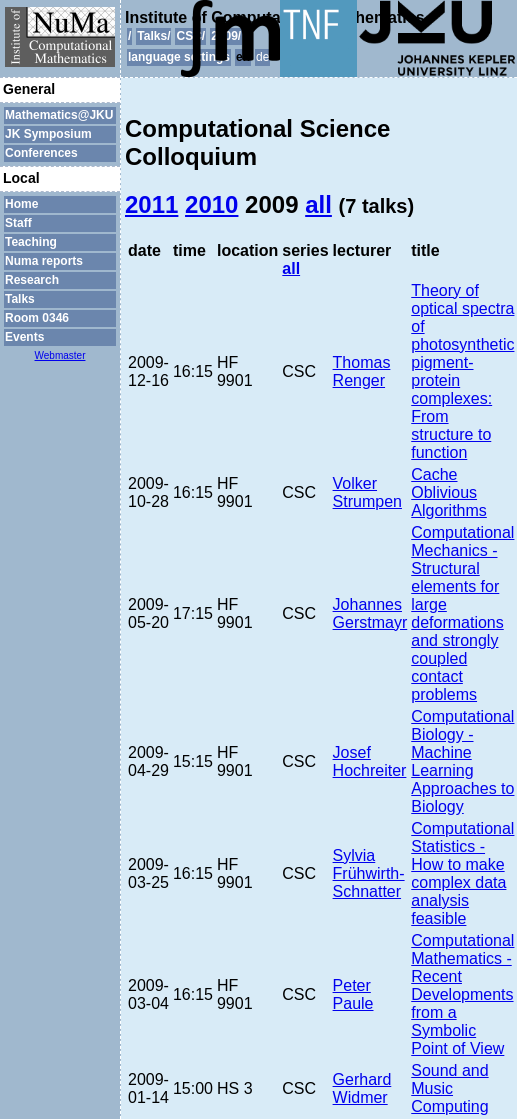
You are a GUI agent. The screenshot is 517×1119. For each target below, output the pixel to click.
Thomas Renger (362, 371)
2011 (151, 204)
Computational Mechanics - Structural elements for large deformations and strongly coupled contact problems (462, 613)
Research (32, 280)
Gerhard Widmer (362, 1088)
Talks (20, 299)
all (318, 204)
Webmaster (60, 355)
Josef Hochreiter (370, 761)
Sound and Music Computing (449, 1088)
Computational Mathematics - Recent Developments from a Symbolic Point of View (462, 994)
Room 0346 (37, 318)
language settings (179, 57)
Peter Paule (353, 994)
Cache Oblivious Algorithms (449, 492)
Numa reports (44, 261)
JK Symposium (48, 134)
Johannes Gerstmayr (370, 613)
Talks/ (153, 36)
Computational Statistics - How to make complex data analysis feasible (462, 873)
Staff (18, 223)
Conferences (41, 153)
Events (24, 337)
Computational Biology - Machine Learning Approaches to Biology (462, 761)
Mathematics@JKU (59, 115)
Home (21, 204)
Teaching (31, 242)
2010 (211, 204)
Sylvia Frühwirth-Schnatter (369, 873)
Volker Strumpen (367, 492)
